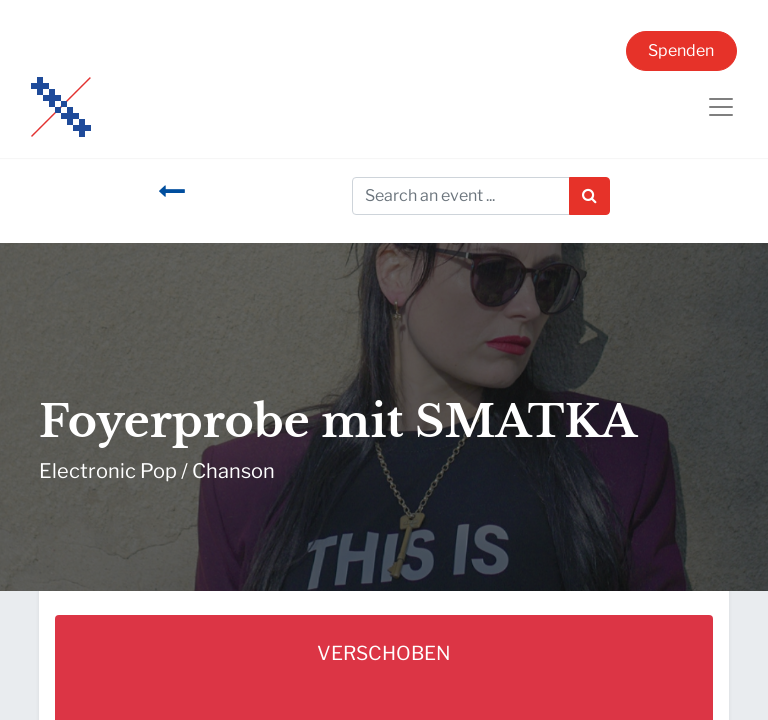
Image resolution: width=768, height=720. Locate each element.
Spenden (681, 50)
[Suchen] (589, 196)
